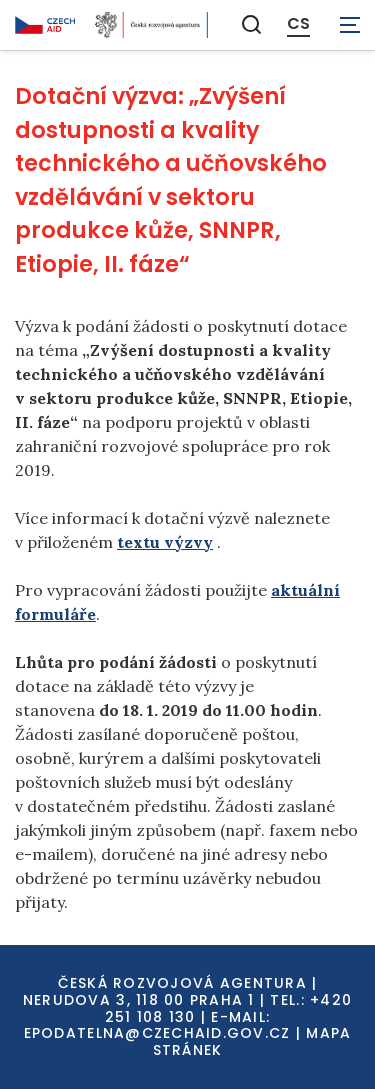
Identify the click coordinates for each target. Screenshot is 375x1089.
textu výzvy (165, 542)
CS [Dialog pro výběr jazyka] (298, 24)
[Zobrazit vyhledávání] (252, 24)
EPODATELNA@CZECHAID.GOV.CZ (157, 1033)
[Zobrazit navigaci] (350, 25)
